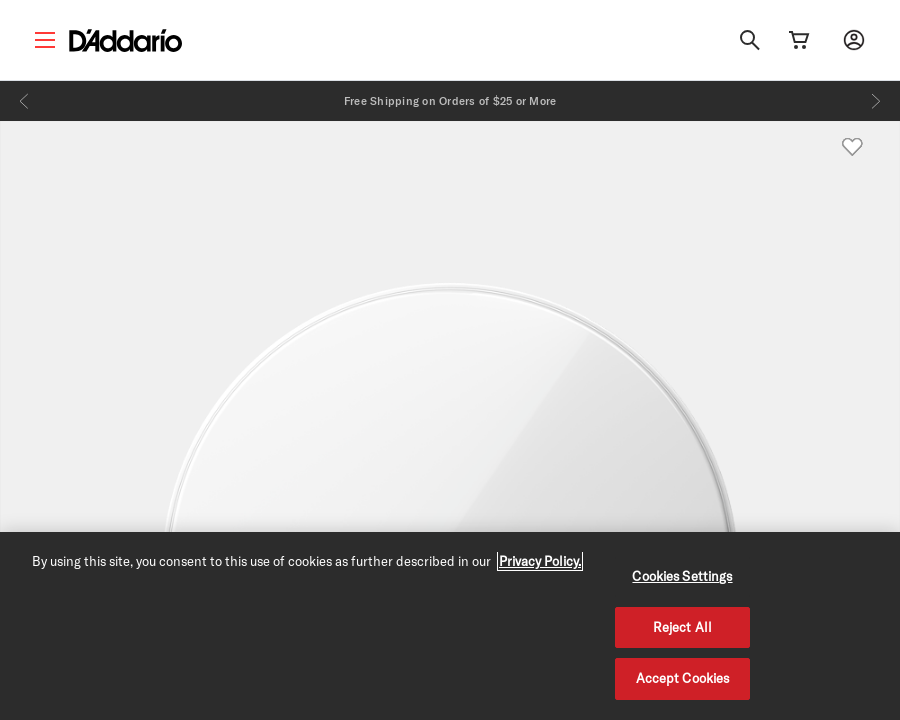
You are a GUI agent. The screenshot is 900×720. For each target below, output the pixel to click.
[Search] (750, 40)
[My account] (854, 40)
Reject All (682, 627)
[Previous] (24, 101)
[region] (450, 626)
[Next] (876, 101)
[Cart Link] (799, 40)
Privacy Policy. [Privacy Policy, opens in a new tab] (540, 561)
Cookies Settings (682, 576)
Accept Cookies (683, 678)
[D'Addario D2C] (125, 40)
